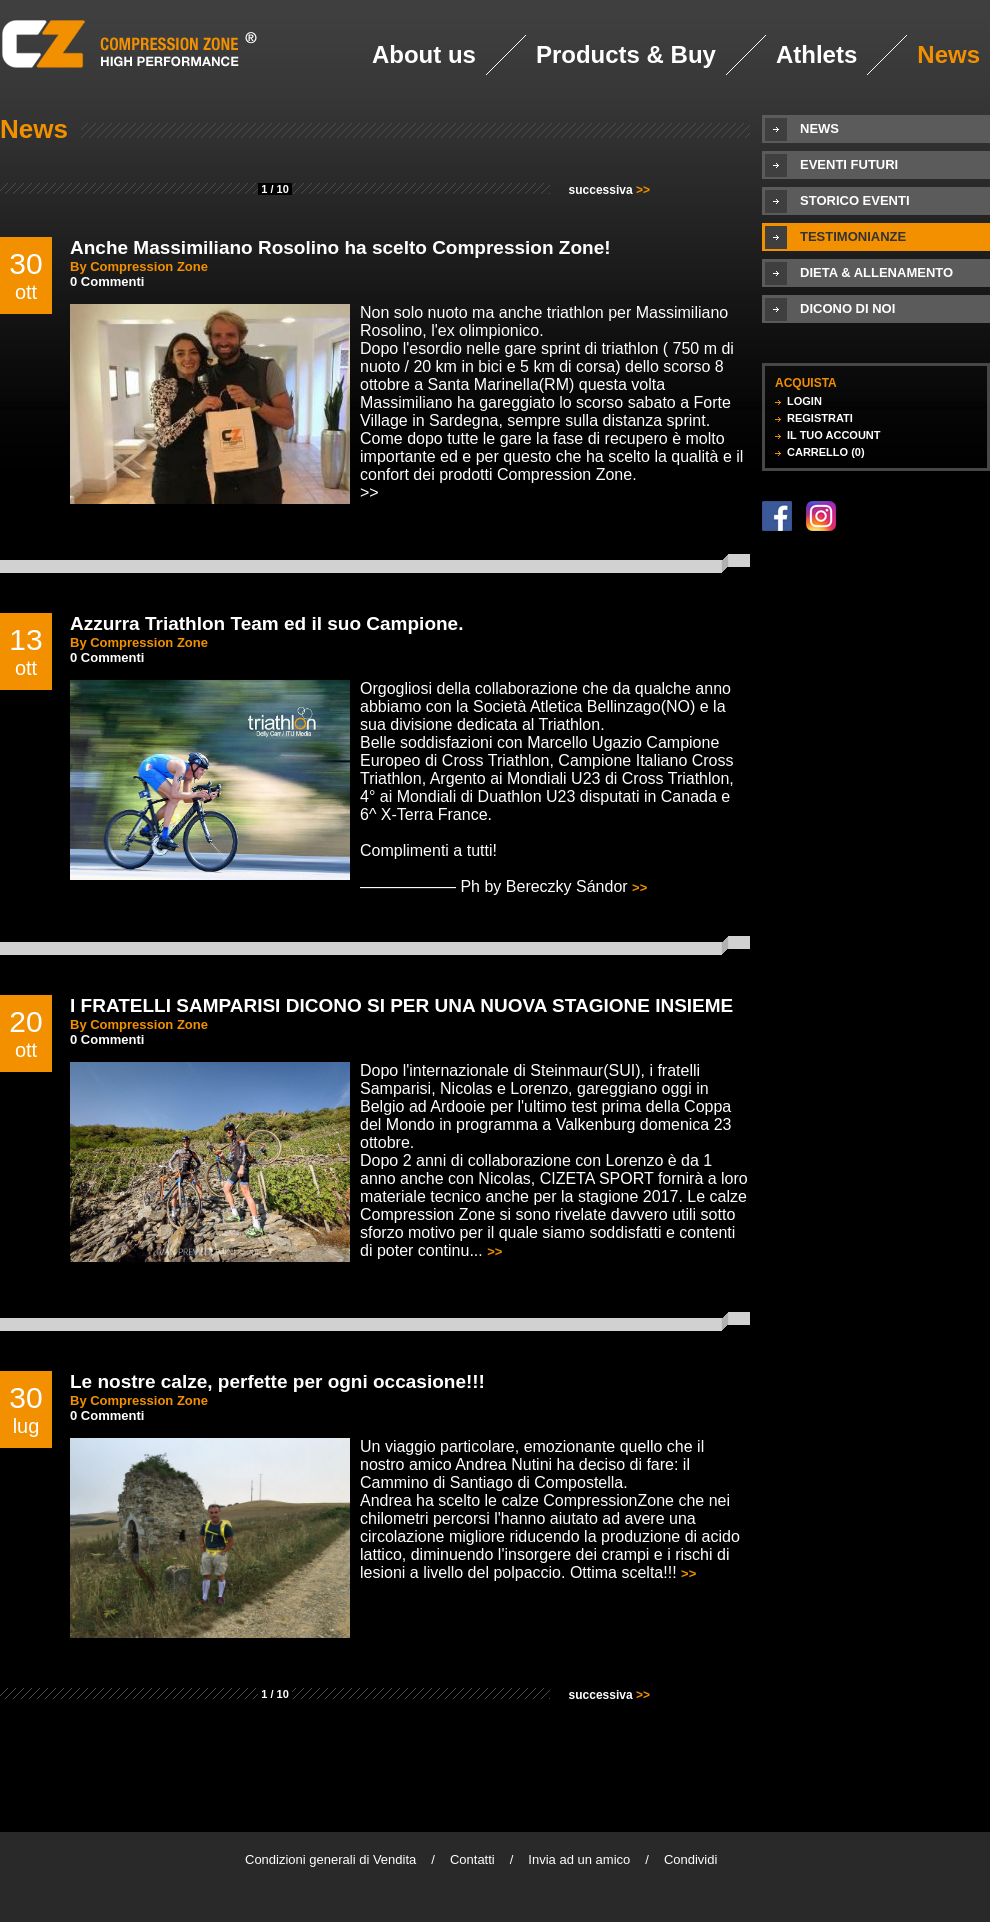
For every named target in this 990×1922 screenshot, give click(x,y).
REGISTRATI (820, 418)
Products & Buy (626, 54)
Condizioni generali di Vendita (330, 1859)
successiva (609, 190)
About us (424, 54)
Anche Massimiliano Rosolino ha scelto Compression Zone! (340, 247)
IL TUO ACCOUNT (834, 435)
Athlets (816, 54)
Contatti (472, 1859)
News (948, 54)
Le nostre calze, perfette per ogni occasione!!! (277, 1381)
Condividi (690, 1859)
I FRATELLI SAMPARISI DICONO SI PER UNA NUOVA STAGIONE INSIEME (401, 1005)
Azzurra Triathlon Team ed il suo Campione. (266, 623)
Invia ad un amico (579, 1859)
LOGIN (804, 401)
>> (369, 492)
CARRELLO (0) (826, 452)
